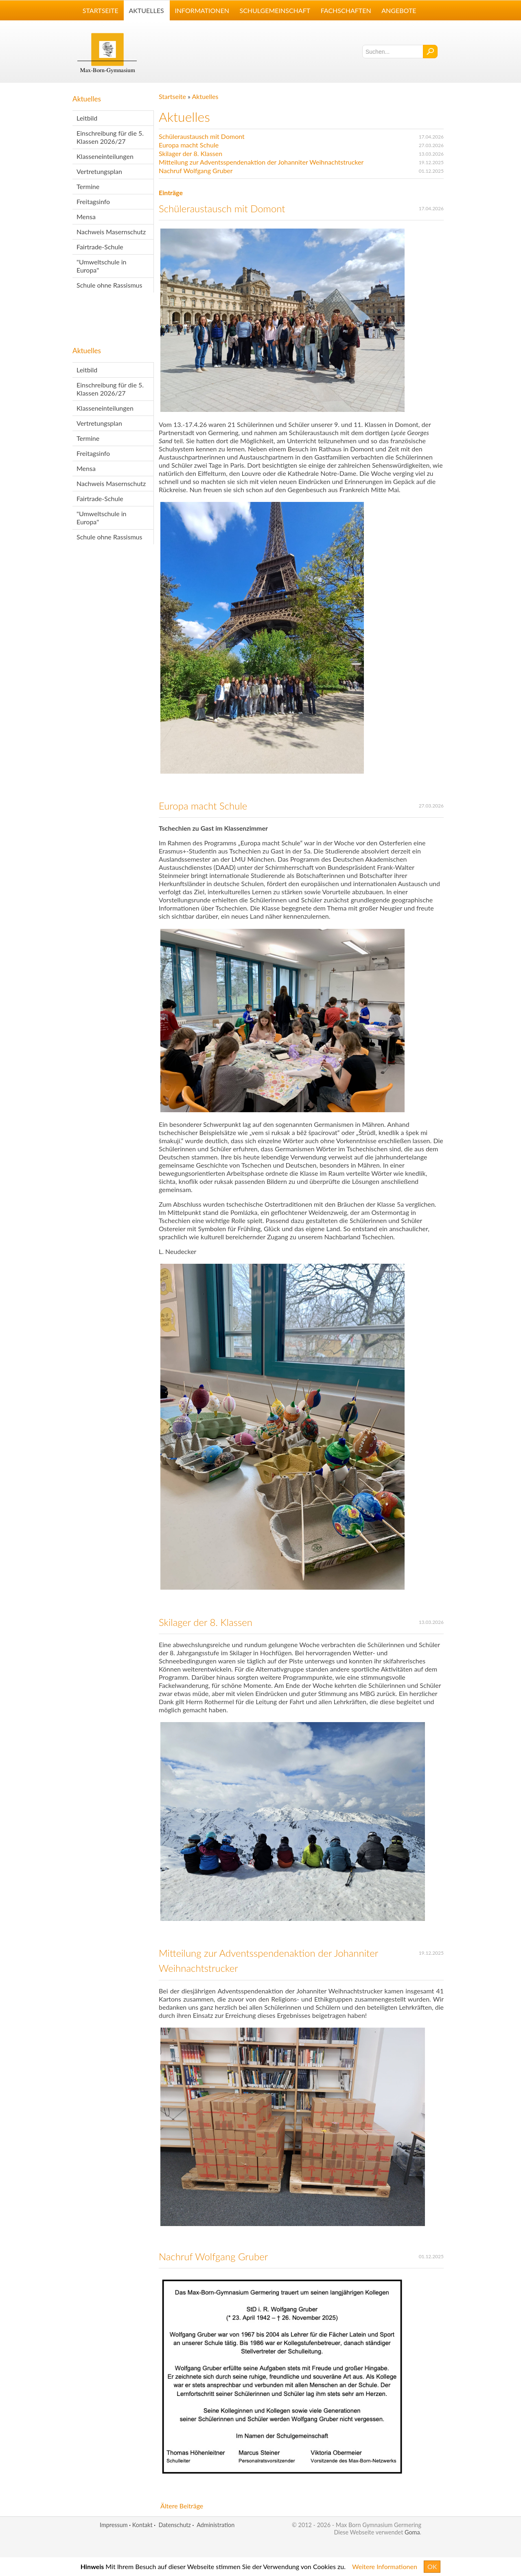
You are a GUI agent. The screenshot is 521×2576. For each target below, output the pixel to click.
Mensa (86, 216)
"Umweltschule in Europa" (102, 266)
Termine (88, 186)
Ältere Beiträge (181, 2506)
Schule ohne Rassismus (109, 285)
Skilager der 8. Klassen (190, 153)
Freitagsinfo (93, 201)
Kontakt (142, 2524)
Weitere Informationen (384, 2566)
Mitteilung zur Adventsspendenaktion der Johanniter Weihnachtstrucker (261, 162)
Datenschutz (174, 2524)
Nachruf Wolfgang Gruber (196, 170)
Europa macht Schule (189, 145)
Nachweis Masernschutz (111, 231)
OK (432, 2566)
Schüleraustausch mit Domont (202, 136)
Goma (412, 2532)
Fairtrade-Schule (100, 247)
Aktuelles (86, 99)
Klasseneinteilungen (105, 156)
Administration (215, 2524)
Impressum (114, 2524)
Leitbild (87, 118)
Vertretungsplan (99, 171)
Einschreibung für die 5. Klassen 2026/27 (110, 137)
